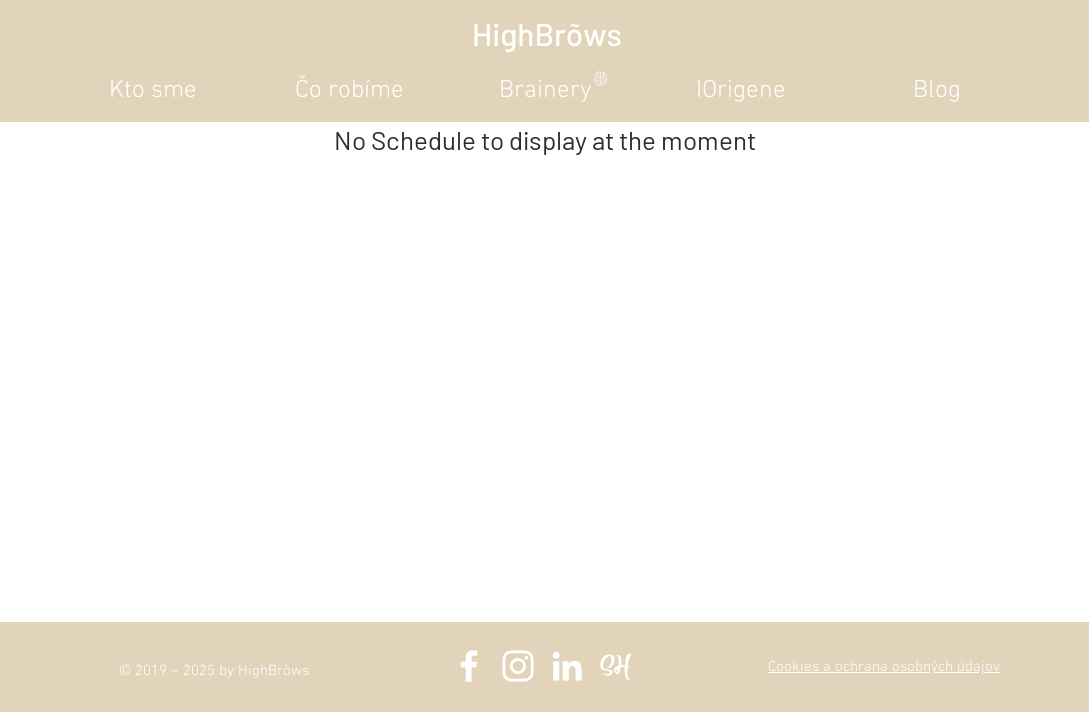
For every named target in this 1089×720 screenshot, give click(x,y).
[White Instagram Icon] (518, 666)
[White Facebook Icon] (469, 666)
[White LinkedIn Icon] (567, 666)
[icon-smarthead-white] (616, 666)
